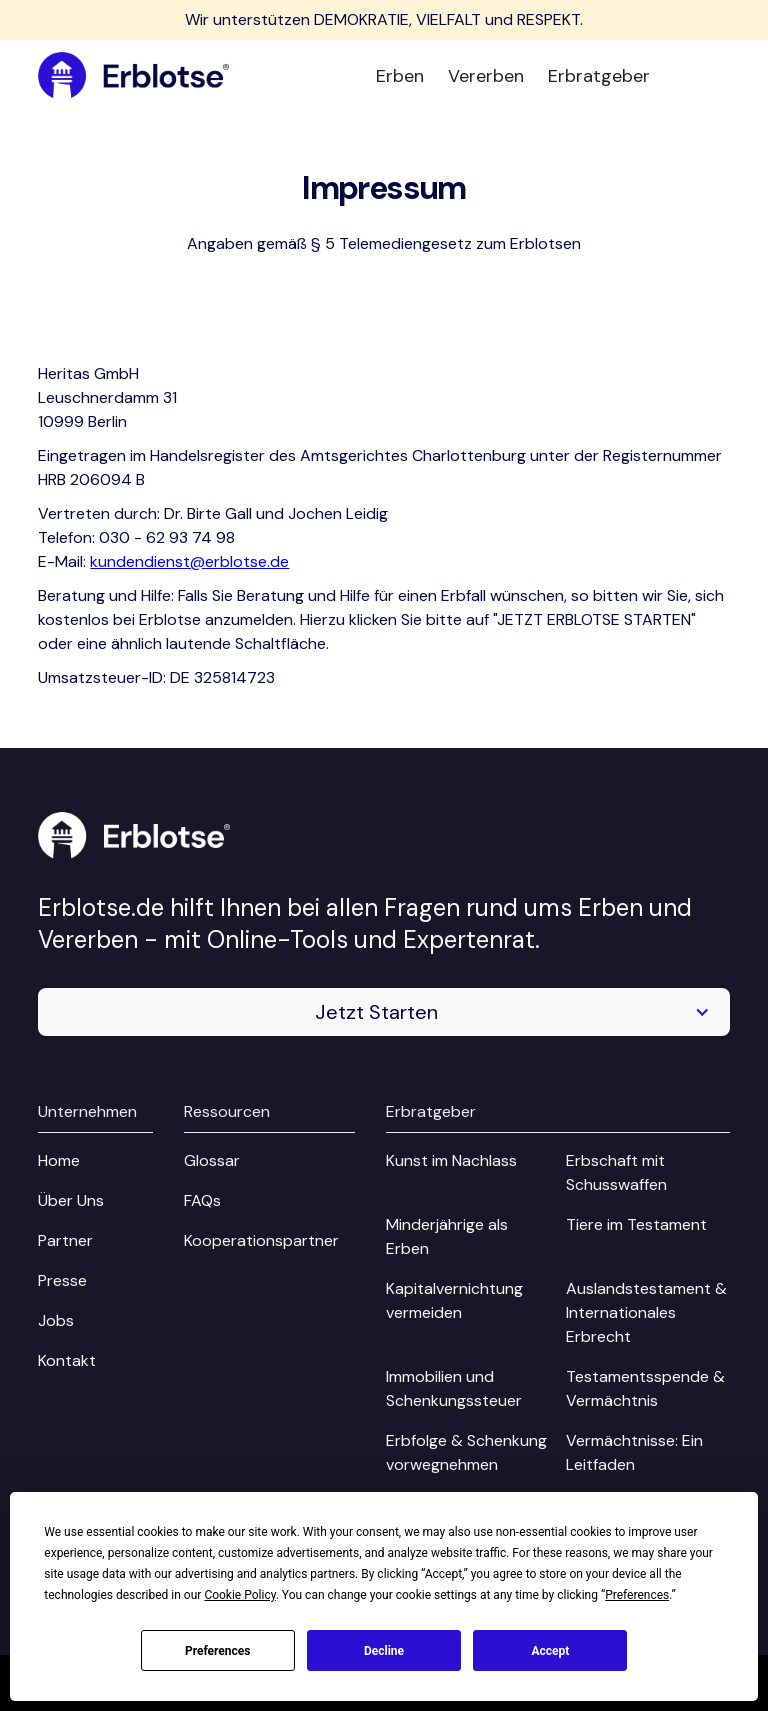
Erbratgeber (599, 76)
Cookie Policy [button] (239, 1595)
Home (59, 1160)
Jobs (56, 1320)
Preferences (218, 1651)
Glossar (212, 1160)
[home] (133, 76)
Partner (65, 1240)
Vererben (486, 76)
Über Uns (71, 1200)
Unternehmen (87, 1111)
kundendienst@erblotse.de (189, 561)
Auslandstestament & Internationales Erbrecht (646, 1312)
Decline (384, 1651)
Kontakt (67, 1360)
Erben (400, 76)
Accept (550, 1651)
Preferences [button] (637, 1595)
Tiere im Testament (636, 1224)
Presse (62, 1280)
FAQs (202, 1200)
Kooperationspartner (261, 1240)
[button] (383, 1012)
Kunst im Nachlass (451, 1160)
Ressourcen (227, 1111)
